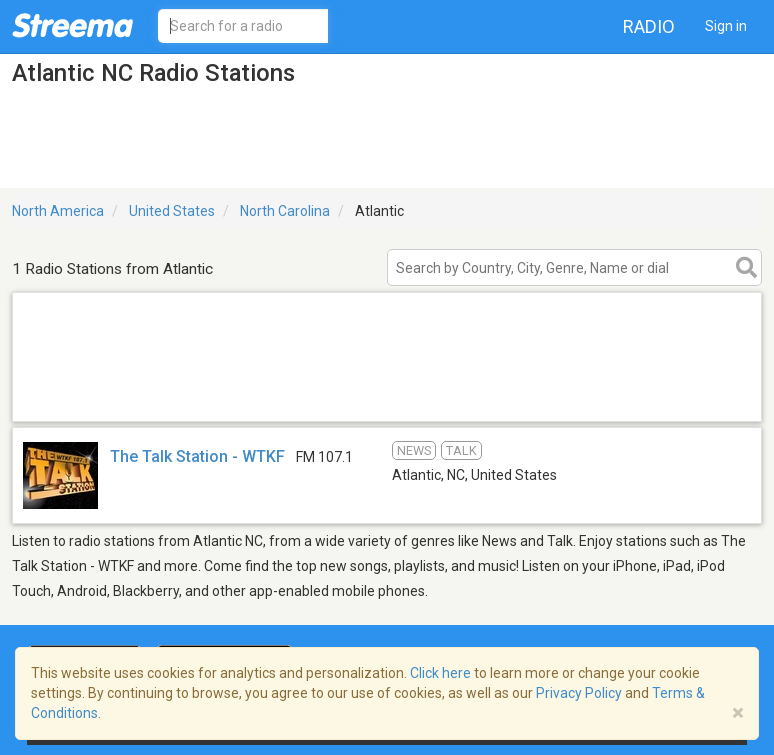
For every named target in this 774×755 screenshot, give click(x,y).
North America (58, 211)
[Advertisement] (387, 395)
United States (172, 211)
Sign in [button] (726, 26)
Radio (649, 26)
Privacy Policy (579, 693)
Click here (440, 673)
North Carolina (285, 211)
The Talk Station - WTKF (197, 456)
